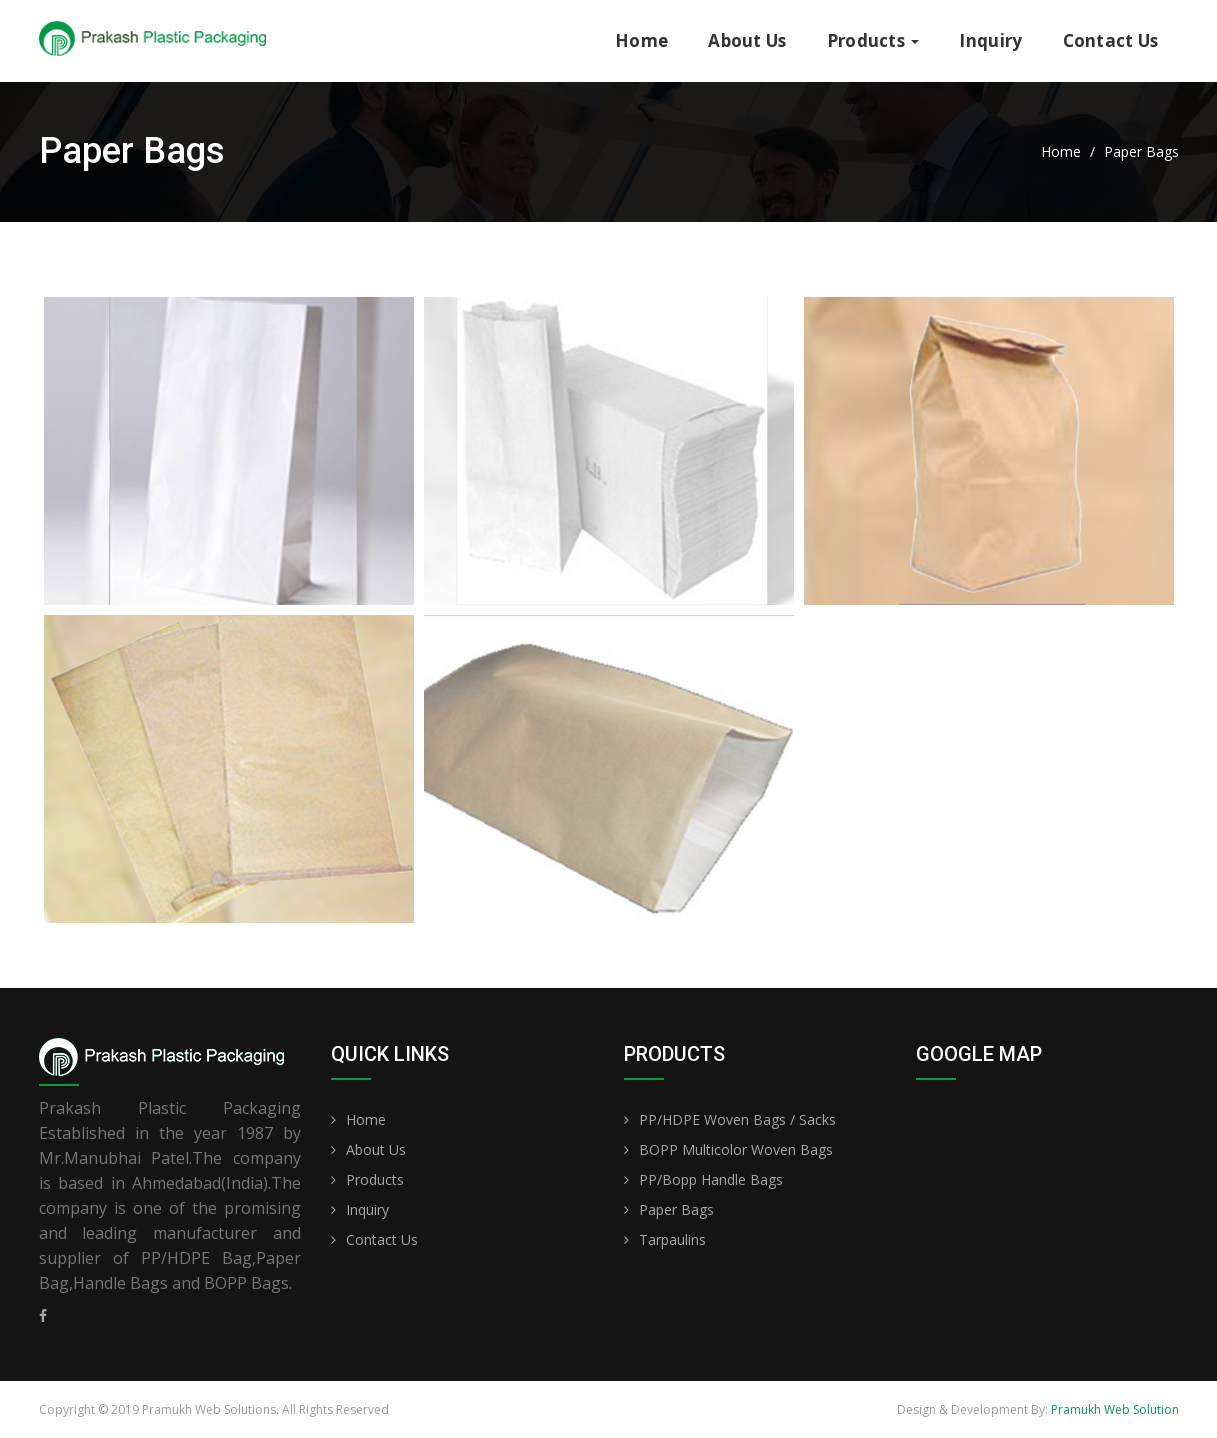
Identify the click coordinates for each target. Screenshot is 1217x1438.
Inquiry (990, 40)
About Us (747, 40)
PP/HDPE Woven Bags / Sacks (737, 1119)
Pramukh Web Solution (1115, 1409)
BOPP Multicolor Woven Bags (736, 1149)
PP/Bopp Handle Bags (711, 1179)
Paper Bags (676, 1209)
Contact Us (1111, 40)
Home (641, 40)
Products (873, 40)
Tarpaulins (672, 1239)
